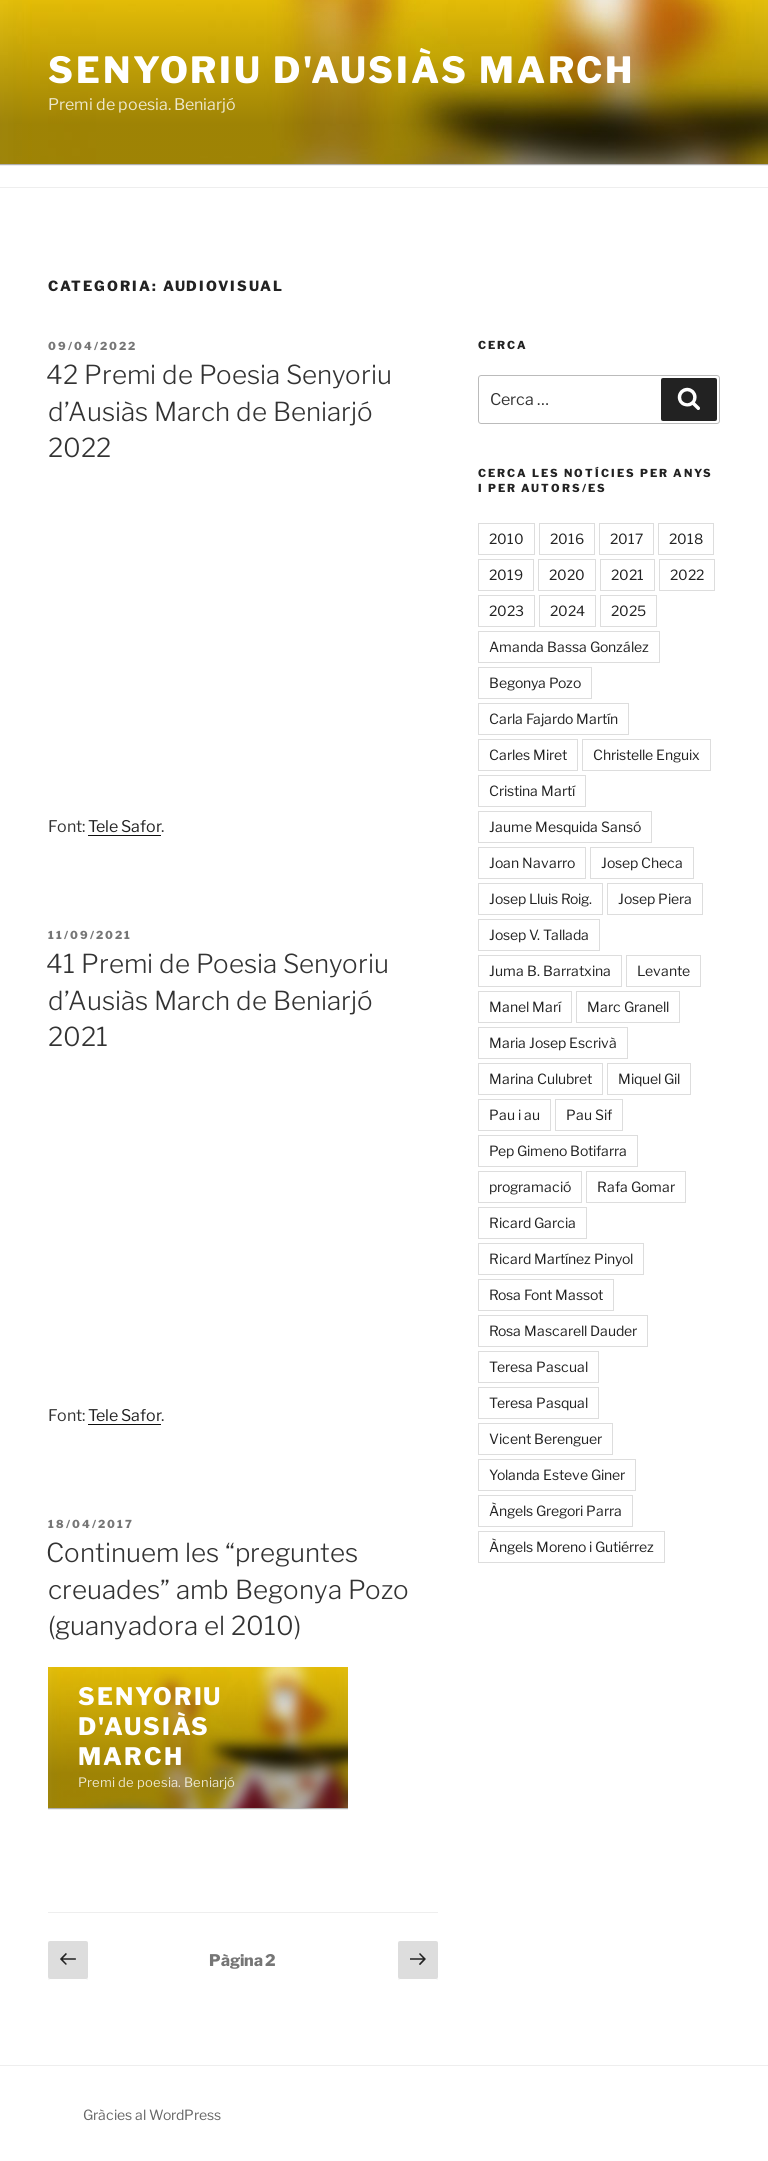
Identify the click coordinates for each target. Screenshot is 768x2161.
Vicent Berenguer (545, 1438)
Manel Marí (525, 1006)
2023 (506, 610)
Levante (663, 970)
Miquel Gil (649, 1078)
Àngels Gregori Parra (555, 1510)
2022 (687, 574)
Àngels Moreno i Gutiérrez (571, 1546)
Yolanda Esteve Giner (557, 1474)
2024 (567, 610)
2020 (567, 574)
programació (530, 1186)
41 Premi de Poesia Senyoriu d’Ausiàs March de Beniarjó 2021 (217, 1000)
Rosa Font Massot (546, 1294)
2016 (567, 538)
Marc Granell (628, 1006)
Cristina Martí (532, 790)
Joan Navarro (532, 862)
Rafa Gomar (636, 1186)
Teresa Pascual (538, 1366)
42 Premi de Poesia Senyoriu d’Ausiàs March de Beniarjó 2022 (219, 411)
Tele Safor (124, 826)
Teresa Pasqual (538, 1402)
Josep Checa (642, 862)
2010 (506, 538)
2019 (506, 574)
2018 (686, 538)
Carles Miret (528, 754)
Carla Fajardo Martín (553, 718)
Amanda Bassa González (569, 646)
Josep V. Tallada (539, 934)
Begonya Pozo (535, 682)
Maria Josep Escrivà (553, 1042)
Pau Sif (589, 1114)
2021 (627, 574)
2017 (626, 538)
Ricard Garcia (532, 1222)
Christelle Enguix (646, 754)
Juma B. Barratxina (550, 970)
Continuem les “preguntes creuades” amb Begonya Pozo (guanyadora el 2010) (227, 1589)
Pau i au (514, 1114)
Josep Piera (655, 898)
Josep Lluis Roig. (540, 898)
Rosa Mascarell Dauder (563, 1330)
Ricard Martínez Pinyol (561, 1258)
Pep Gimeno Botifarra (558, 1150)
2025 (628, 610)
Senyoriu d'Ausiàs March (341, 70)
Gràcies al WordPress (152, 2114)
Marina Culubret (540, 1078)
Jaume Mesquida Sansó (565, 826)
